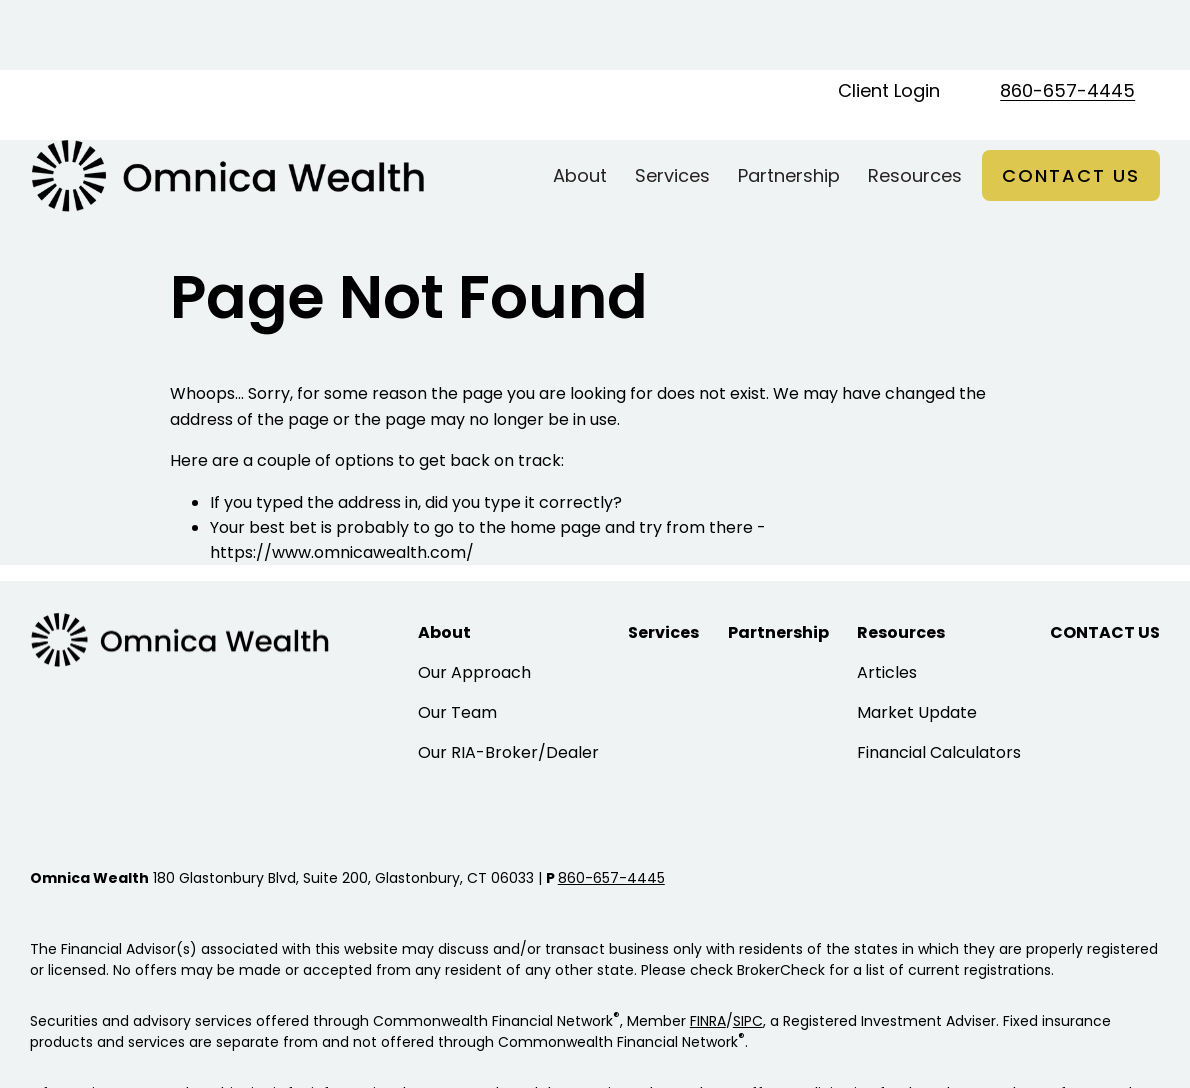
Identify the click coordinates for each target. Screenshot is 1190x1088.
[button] (580, 105)
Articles (887, 602)
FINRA (708, 951)
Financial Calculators (939, 682)
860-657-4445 (1067, 20)
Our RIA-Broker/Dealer (508, 682)
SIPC (748, 951)
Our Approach (474, 602)
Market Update (917, 642)
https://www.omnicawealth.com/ (342, 482)
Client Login (889, 20)
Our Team (457, 642)
